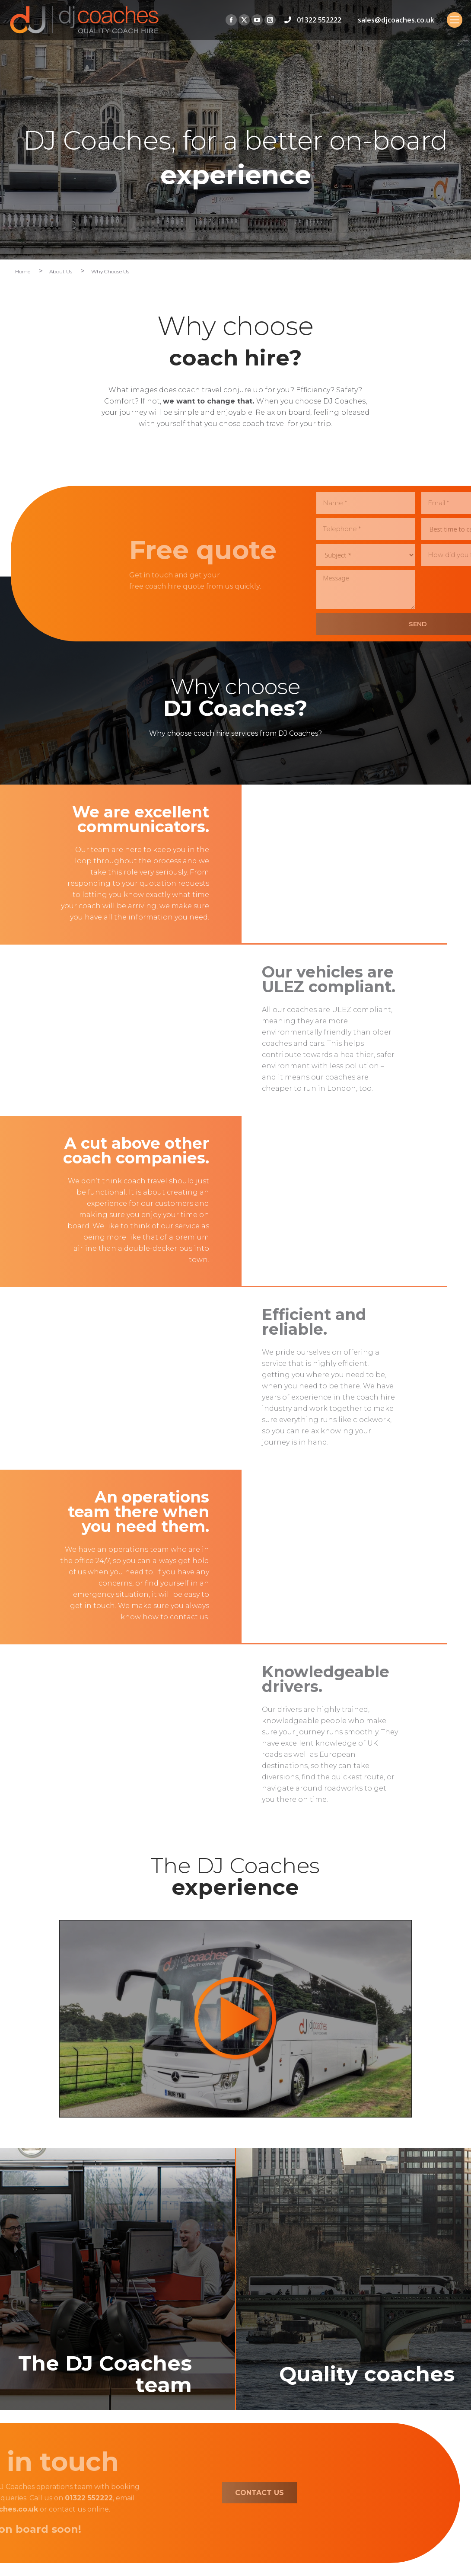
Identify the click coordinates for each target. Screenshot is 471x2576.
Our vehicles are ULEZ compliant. (381, 979)
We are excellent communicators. (88, 819)
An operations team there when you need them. (86, 1511)
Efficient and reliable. (367, 1322)
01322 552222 (319, 20)
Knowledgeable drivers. (378, 1679)
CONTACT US (154, 2493)
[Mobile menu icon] (454, 20)
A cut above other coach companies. (84, 1150)
